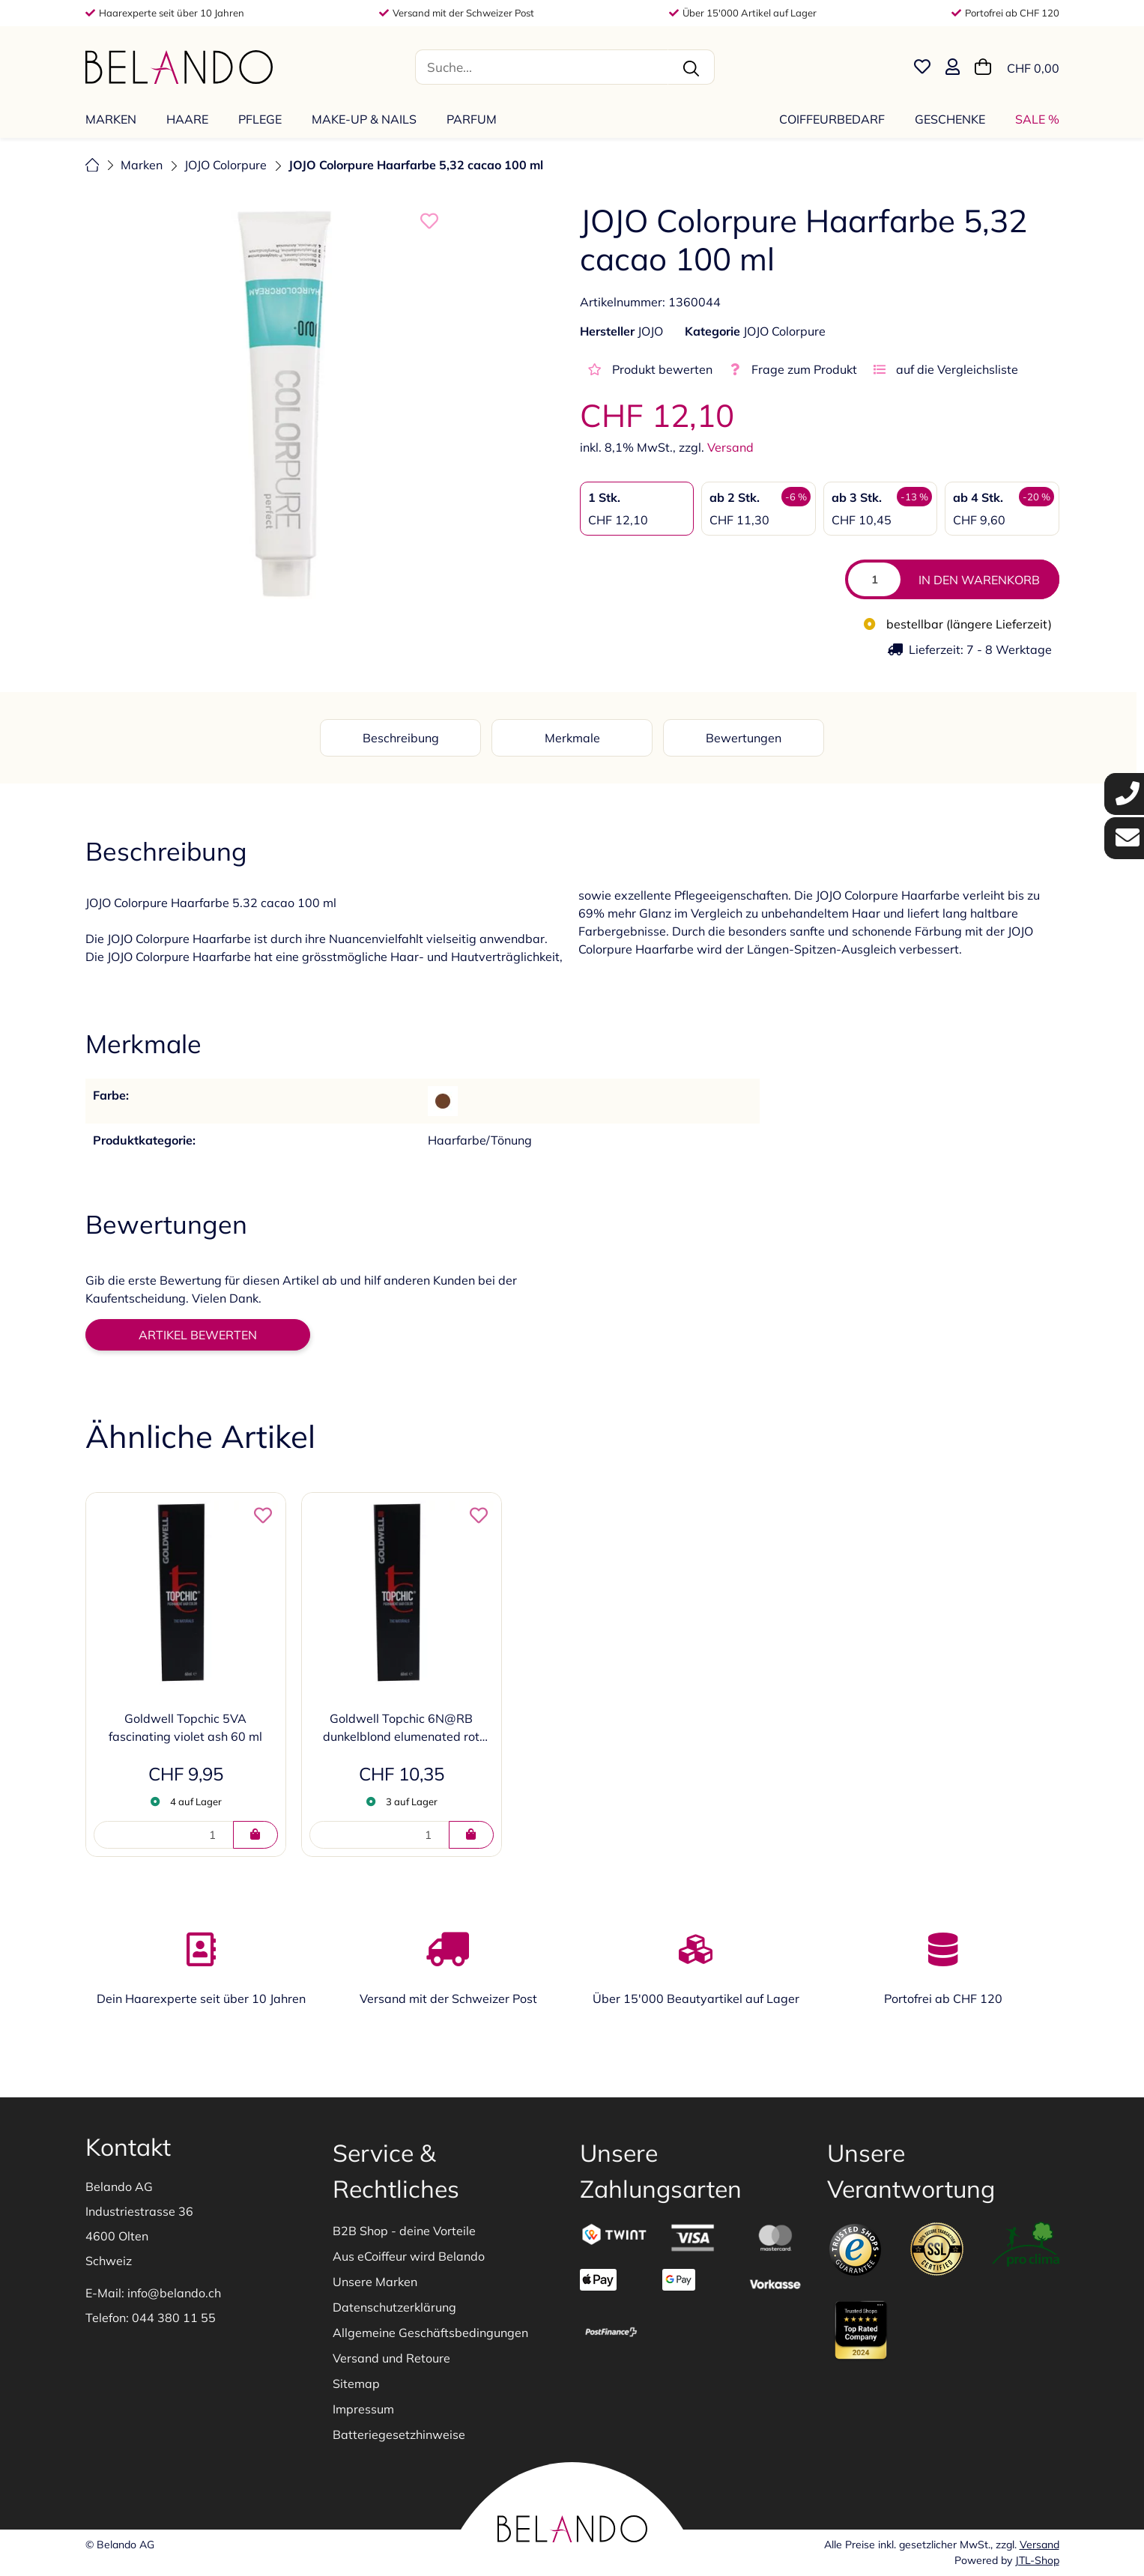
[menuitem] (114, 119)
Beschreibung (401, 737)
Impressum (363, 2408)
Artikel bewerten (198, 1334)
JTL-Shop (1037, 2560)
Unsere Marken (375, 2281)
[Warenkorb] (1017, 67)
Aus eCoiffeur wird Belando (409, 2256)
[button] (952, 67)
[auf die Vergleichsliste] (942, 369)
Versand (730, 447)
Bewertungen (743, 737)
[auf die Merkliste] (429, 220)
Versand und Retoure (391, 2358)
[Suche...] (541, 67)
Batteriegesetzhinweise (399, 2434)
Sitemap (356, 2383)
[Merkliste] (922, 67)
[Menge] (874, 579)
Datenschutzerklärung (394, 2307)
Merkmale (572, 737)
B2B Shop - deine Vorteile (404, 2230)
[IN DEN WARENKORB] (255, 1835)
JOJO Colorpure (784, 331)
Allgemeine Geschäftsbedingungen (430, 2332)
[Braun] (443, 1101)
